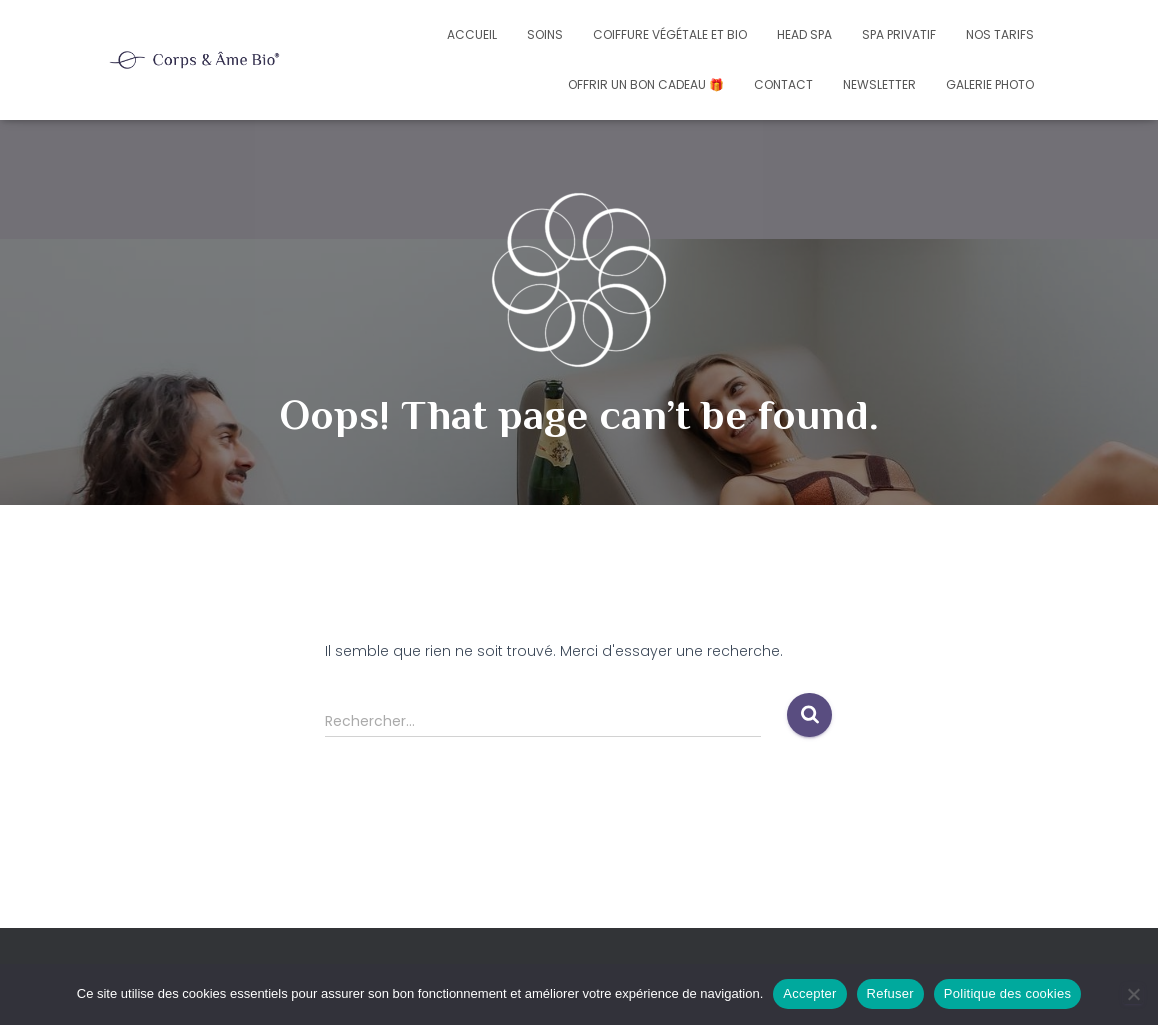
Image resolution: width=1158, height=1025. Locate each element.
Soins (545, 34)
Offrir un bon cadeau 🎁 (646, 84)
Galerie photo (990, 84)
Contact (783, 84)
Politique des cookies (1007, 993)
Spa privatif (899, 34)
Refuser (890, 993)
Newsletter (879, 84)
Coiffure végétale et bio (670, 34)
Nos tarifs (1000, 34)
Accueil (472, 34)
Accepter (809, 993)
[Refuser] (1133, 994)
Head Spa (804, 34)
